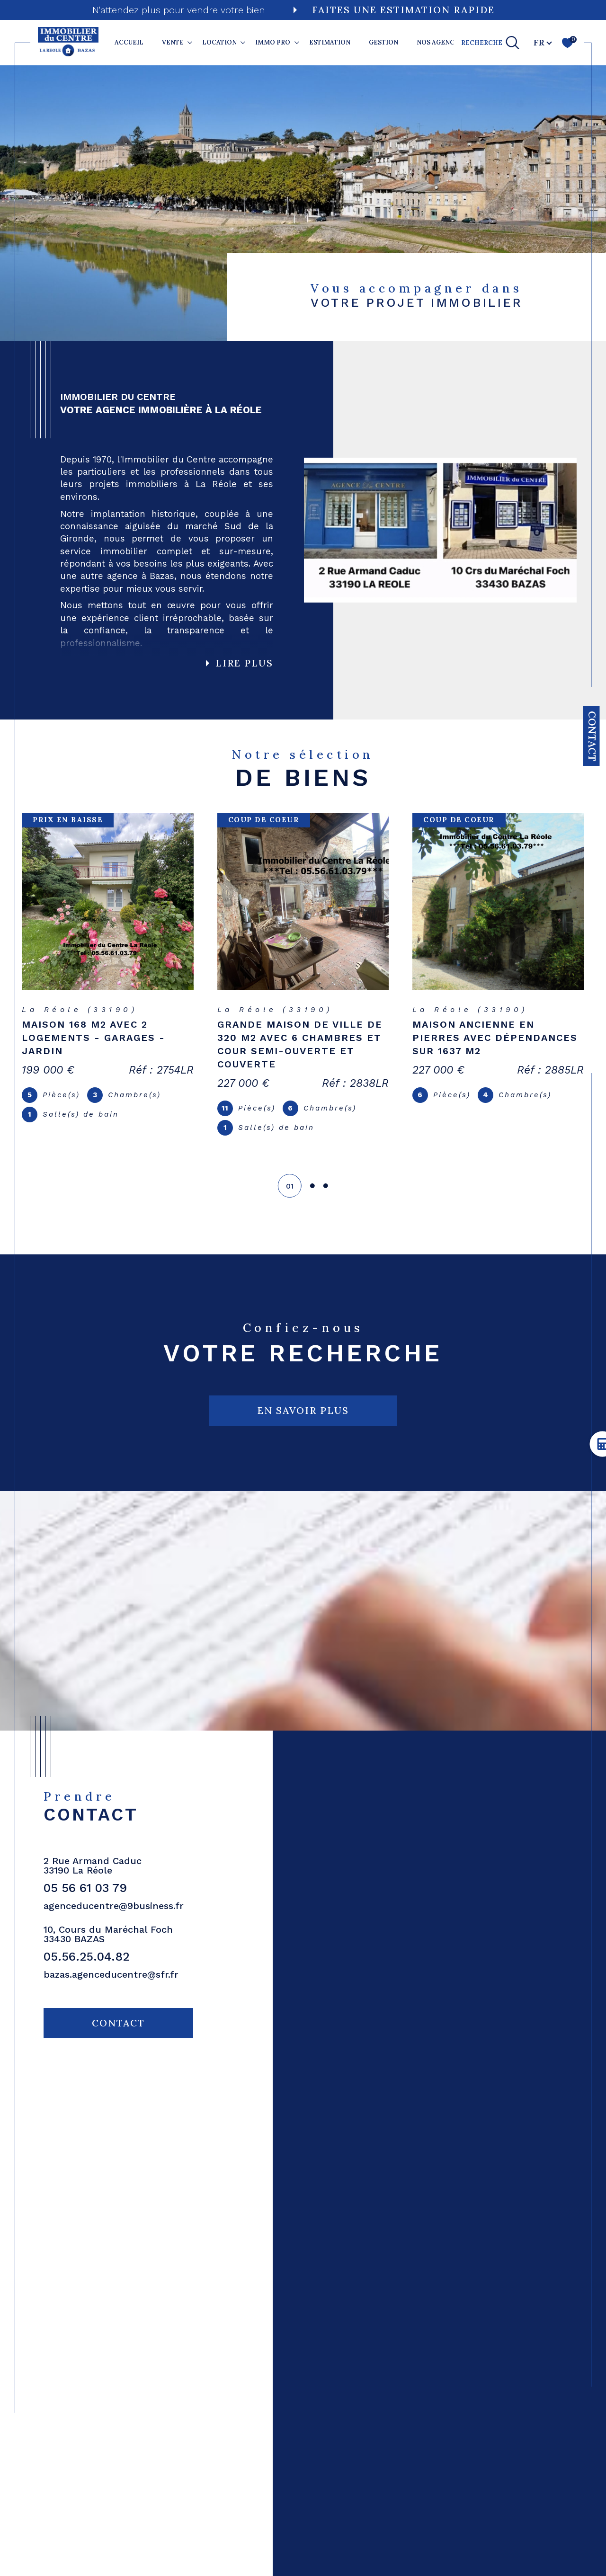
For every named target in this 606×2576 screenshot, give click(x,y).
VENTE (173, 42)
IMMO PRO (272, 42)
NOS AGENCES (440, 42)
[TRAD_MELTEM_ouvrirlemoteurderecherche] (490, 43)
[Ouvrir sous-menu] (190, 42)
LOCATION (219, 42)
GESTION (383, 42)
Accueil (129, 42)
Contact (592, 736)
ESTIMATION (329, 42)
